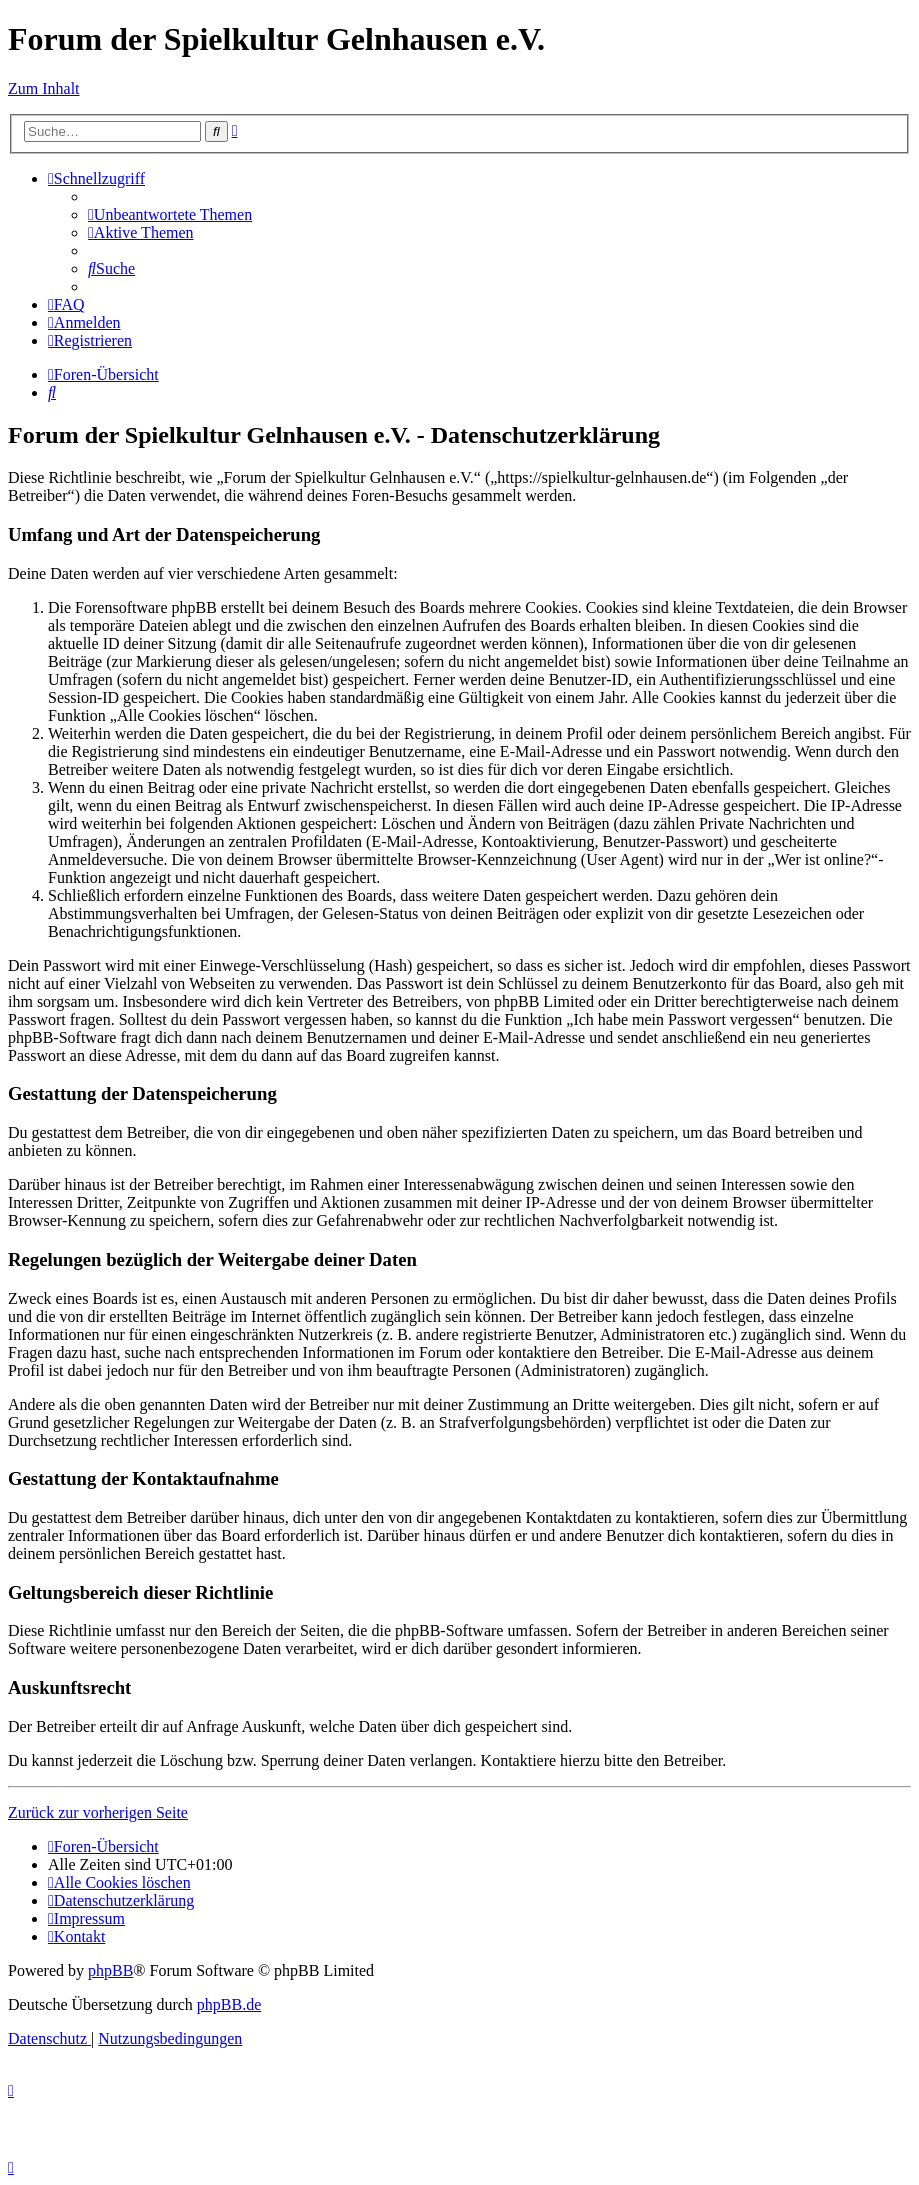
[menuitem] (170, 214)
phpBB (110, 1970)
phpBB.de (229, 2004)
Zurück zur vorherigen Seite (98, 1812)
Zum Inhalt (44, 88)
